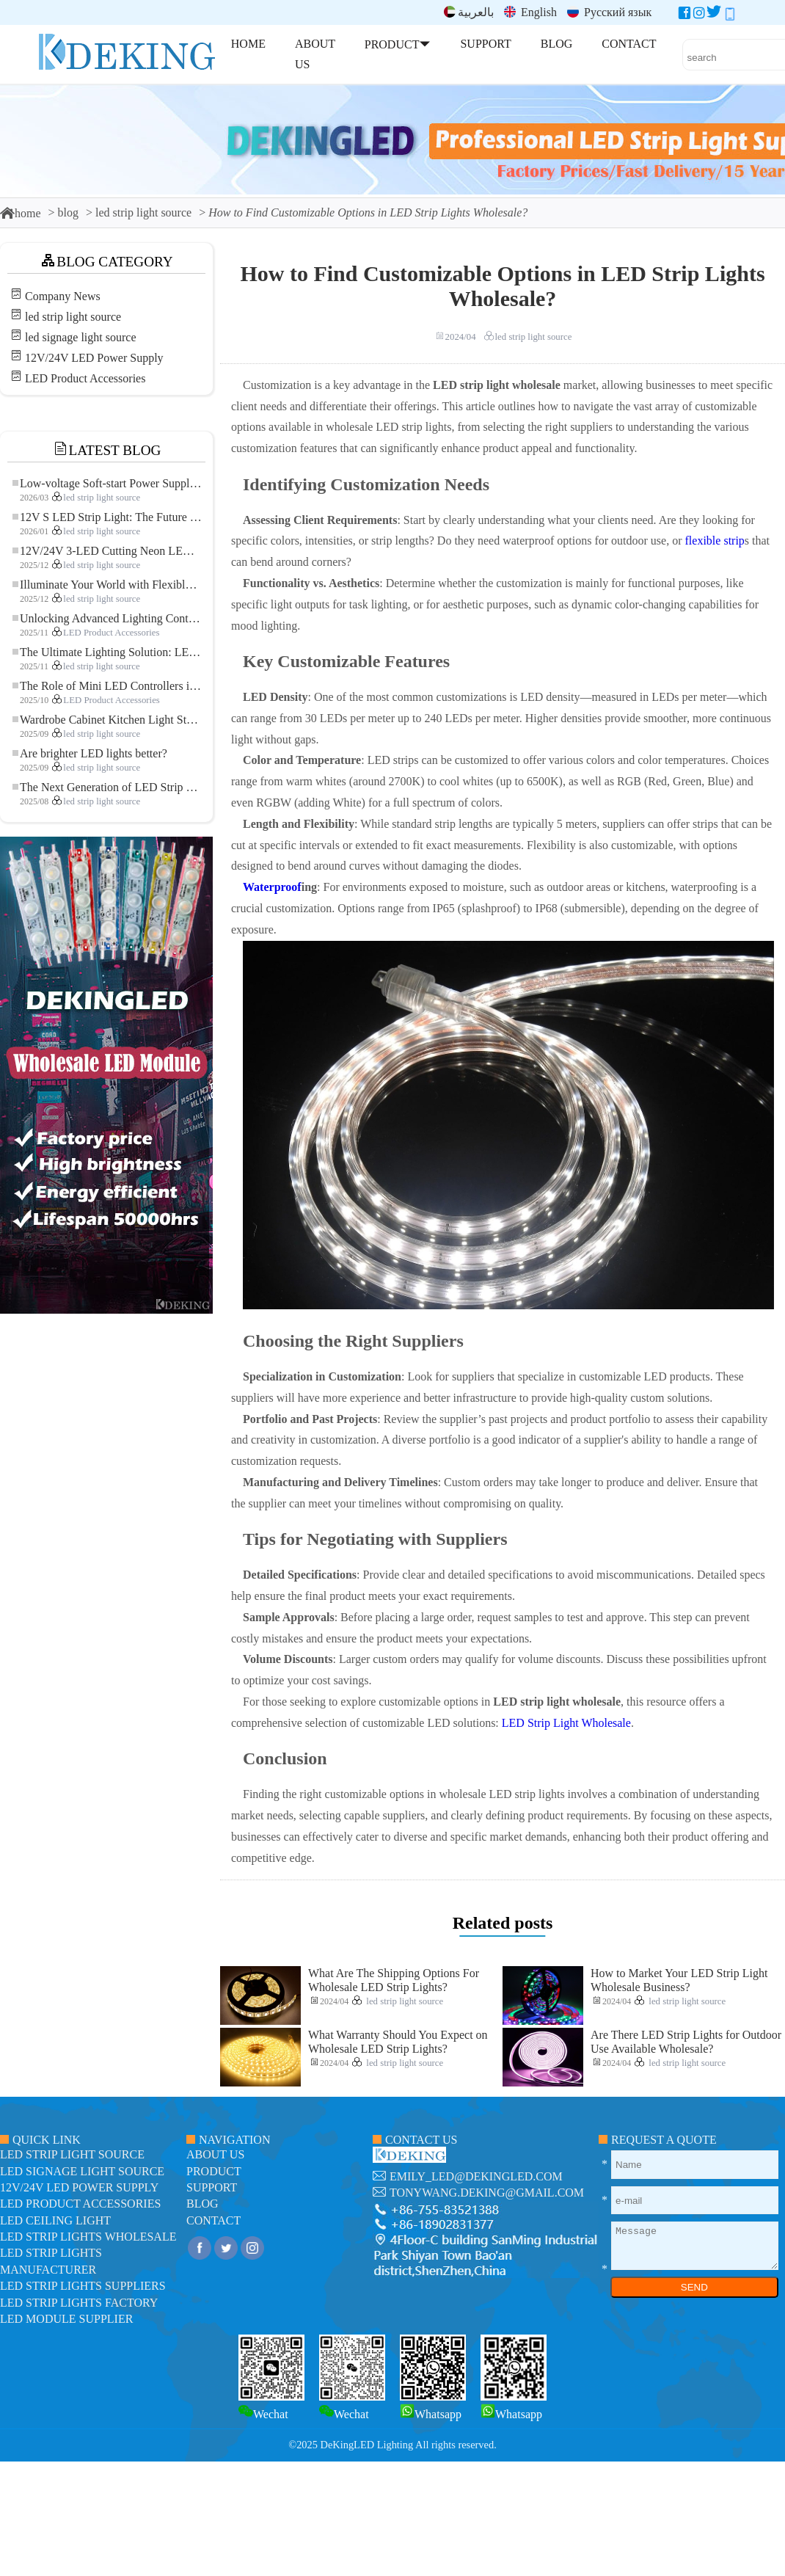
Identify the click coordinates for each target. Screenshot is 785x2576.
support (211, 2187)
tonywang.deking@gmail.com (487, 2192)
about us (215, 2154)
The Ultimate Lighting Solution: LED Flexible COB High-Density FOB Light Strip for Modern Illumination (107, 652)
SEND (694, 2287)
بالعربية (469, 12)
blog (68, 212)
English (530, 12)
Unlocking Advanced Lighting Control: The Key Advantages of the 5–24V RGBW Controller (107, 618)
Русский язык (609, 12)
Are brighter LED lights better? (89, 753)
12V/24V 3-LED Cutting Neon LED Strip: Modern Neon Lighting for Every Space (107, 551)
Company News (63, 296)
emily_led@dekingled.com (476, 2176)
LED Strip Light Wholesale (566, 1723)
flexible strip (715, 540)
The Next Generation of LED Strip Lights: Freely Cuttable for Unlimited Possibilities (107, 787)
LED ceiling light (55, 2220)
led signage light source (80, 337)
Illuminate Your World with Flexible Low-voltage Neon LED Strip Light (107, 584)
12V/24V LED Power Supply (94, 358)
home (20, 213)
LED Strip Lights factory (79, 2302)
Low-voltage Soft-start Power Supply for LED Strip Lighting (107, 483)
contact (213, 2220)
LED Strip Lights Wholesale (88, 2236)
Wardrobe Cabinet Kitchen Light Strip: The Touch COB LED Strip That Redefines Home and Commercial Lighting (107, 719)
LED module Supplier (66, 2319)
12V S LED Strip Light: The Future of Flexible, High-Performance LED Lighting (107, 517)
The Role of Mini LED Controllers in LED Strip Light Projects (107, 686)
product (213, 2171)
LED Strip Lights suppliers (83, 2286)
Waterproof (272, 887)
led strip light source (143, 212)
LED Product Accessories (85, 378)
